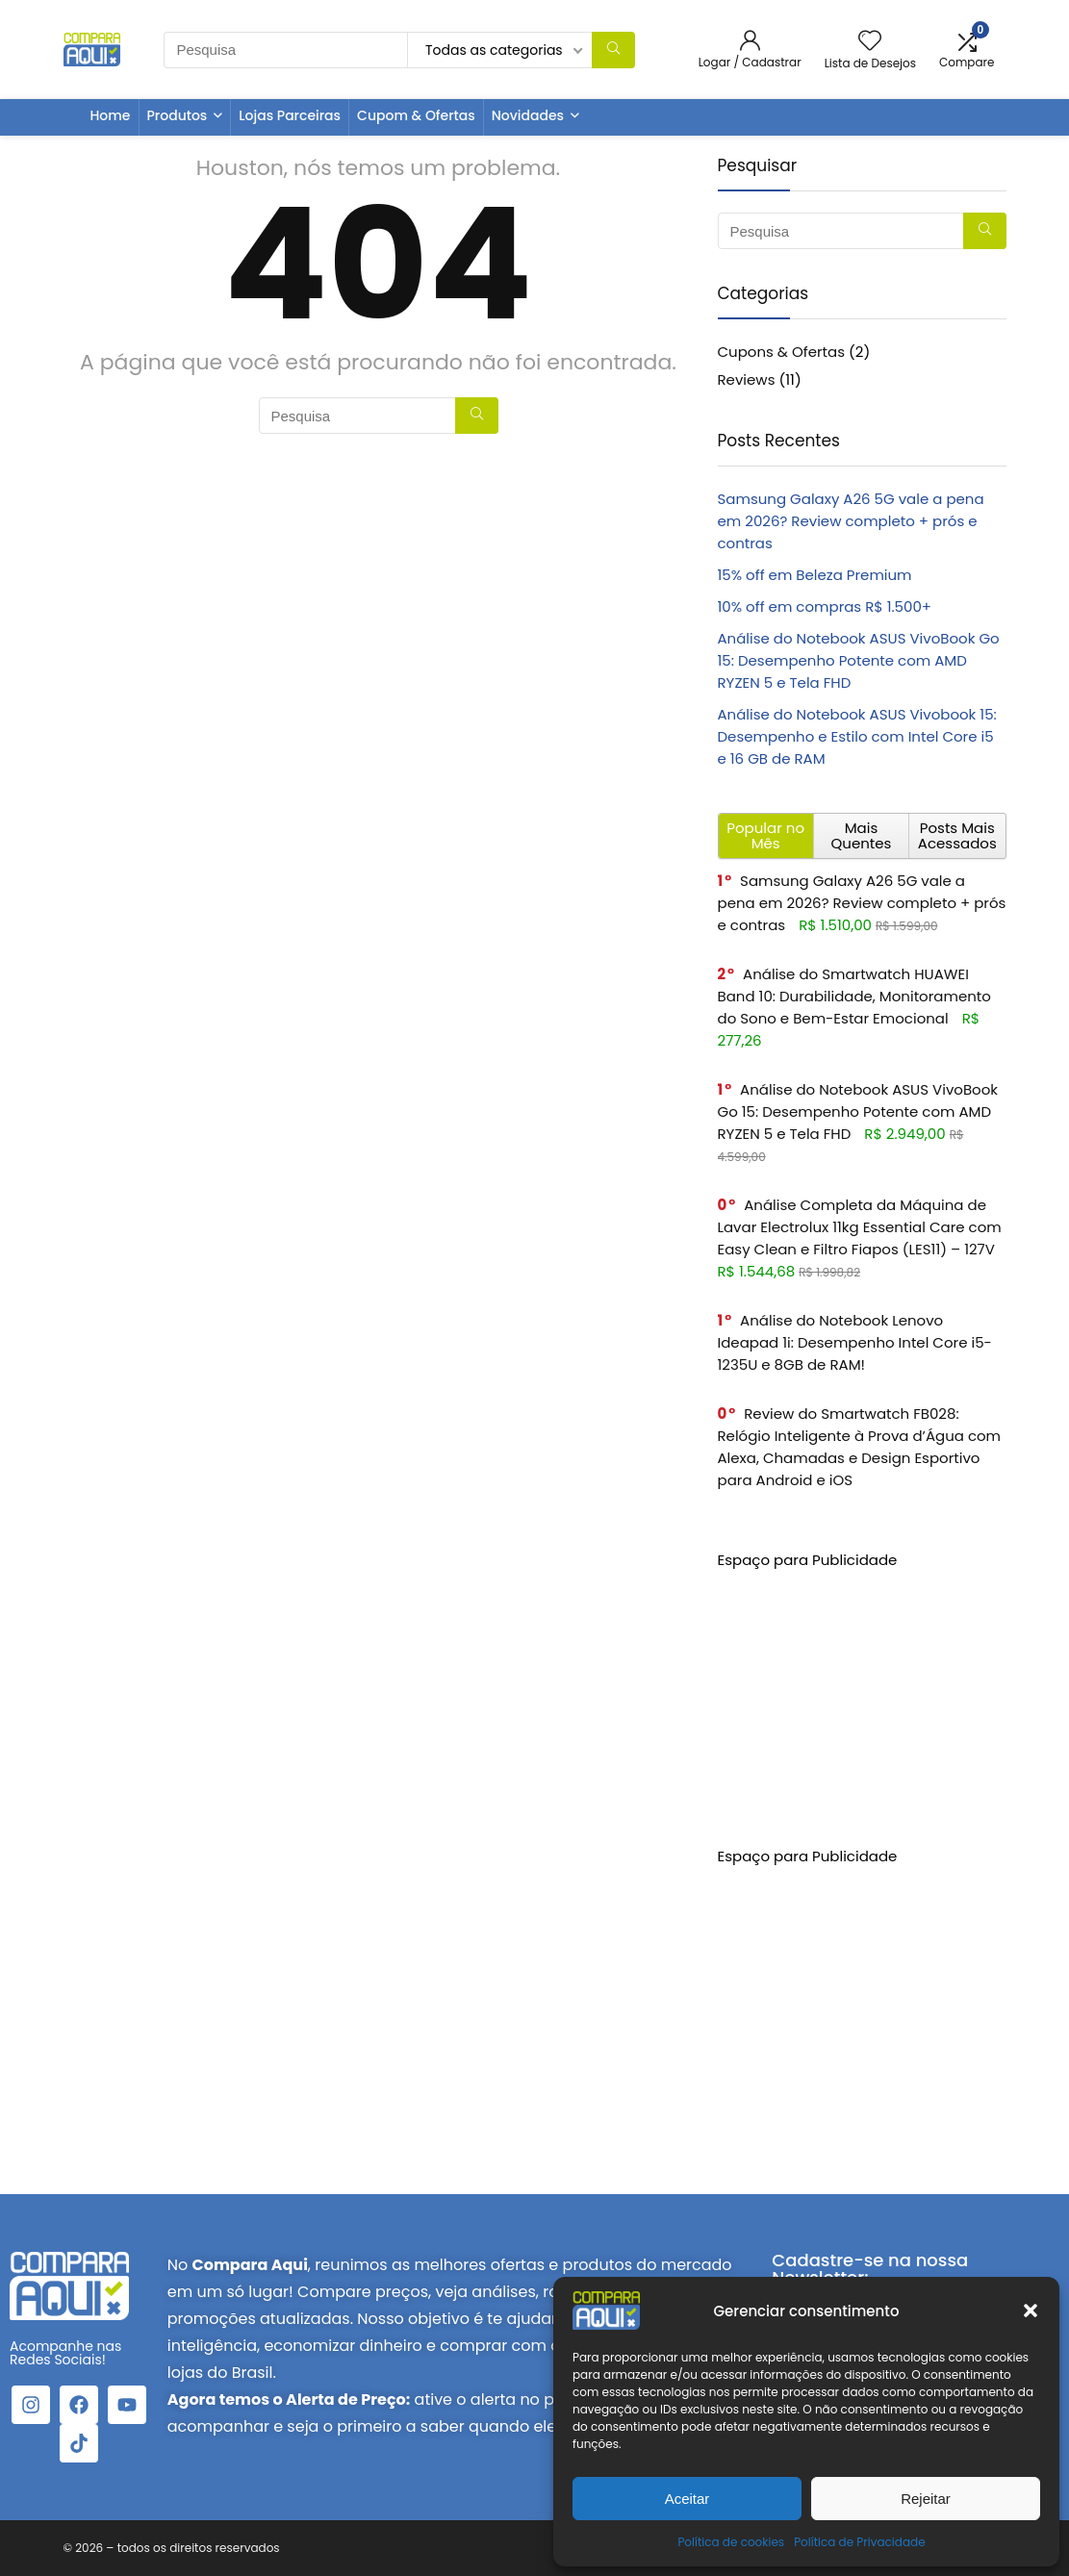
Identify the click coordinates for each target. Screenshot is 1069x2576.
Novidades (528, 115)
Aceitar (687, 2498)
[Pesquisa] (613, 50)
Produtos (177, 115)
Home (110, 115)
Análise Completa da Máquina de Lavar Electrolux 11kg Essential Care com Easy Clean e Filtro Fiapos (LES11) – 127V (860, 1227)
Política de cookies (730, 2542)
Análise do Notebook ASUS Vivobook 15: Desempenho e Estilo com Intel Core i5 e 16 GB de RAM (857, 736)
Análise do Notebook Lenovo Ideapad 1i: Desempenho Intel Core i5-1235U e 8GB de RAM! (855, 1342)
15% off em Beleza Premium (815, 575)
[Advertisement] (862, 1691)
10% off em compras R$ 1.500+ (825, 606)
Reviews (747, 379)
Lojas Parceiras (290, 115)
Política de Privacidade (859, 2542)
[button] (1030, 2310)
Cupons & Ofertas (782, 351)
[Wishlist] (869, 42)
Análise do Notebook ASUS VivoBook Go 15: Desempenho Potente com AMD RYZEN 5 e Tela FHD (859, 660)
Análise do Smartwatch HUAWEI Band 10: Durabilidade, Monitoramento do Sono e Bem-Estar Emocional (854, 996)
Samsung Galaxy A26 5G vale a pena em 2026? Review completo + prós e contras (851, 521)
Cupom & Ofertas (416, 115)
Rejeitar (926, 2498)
